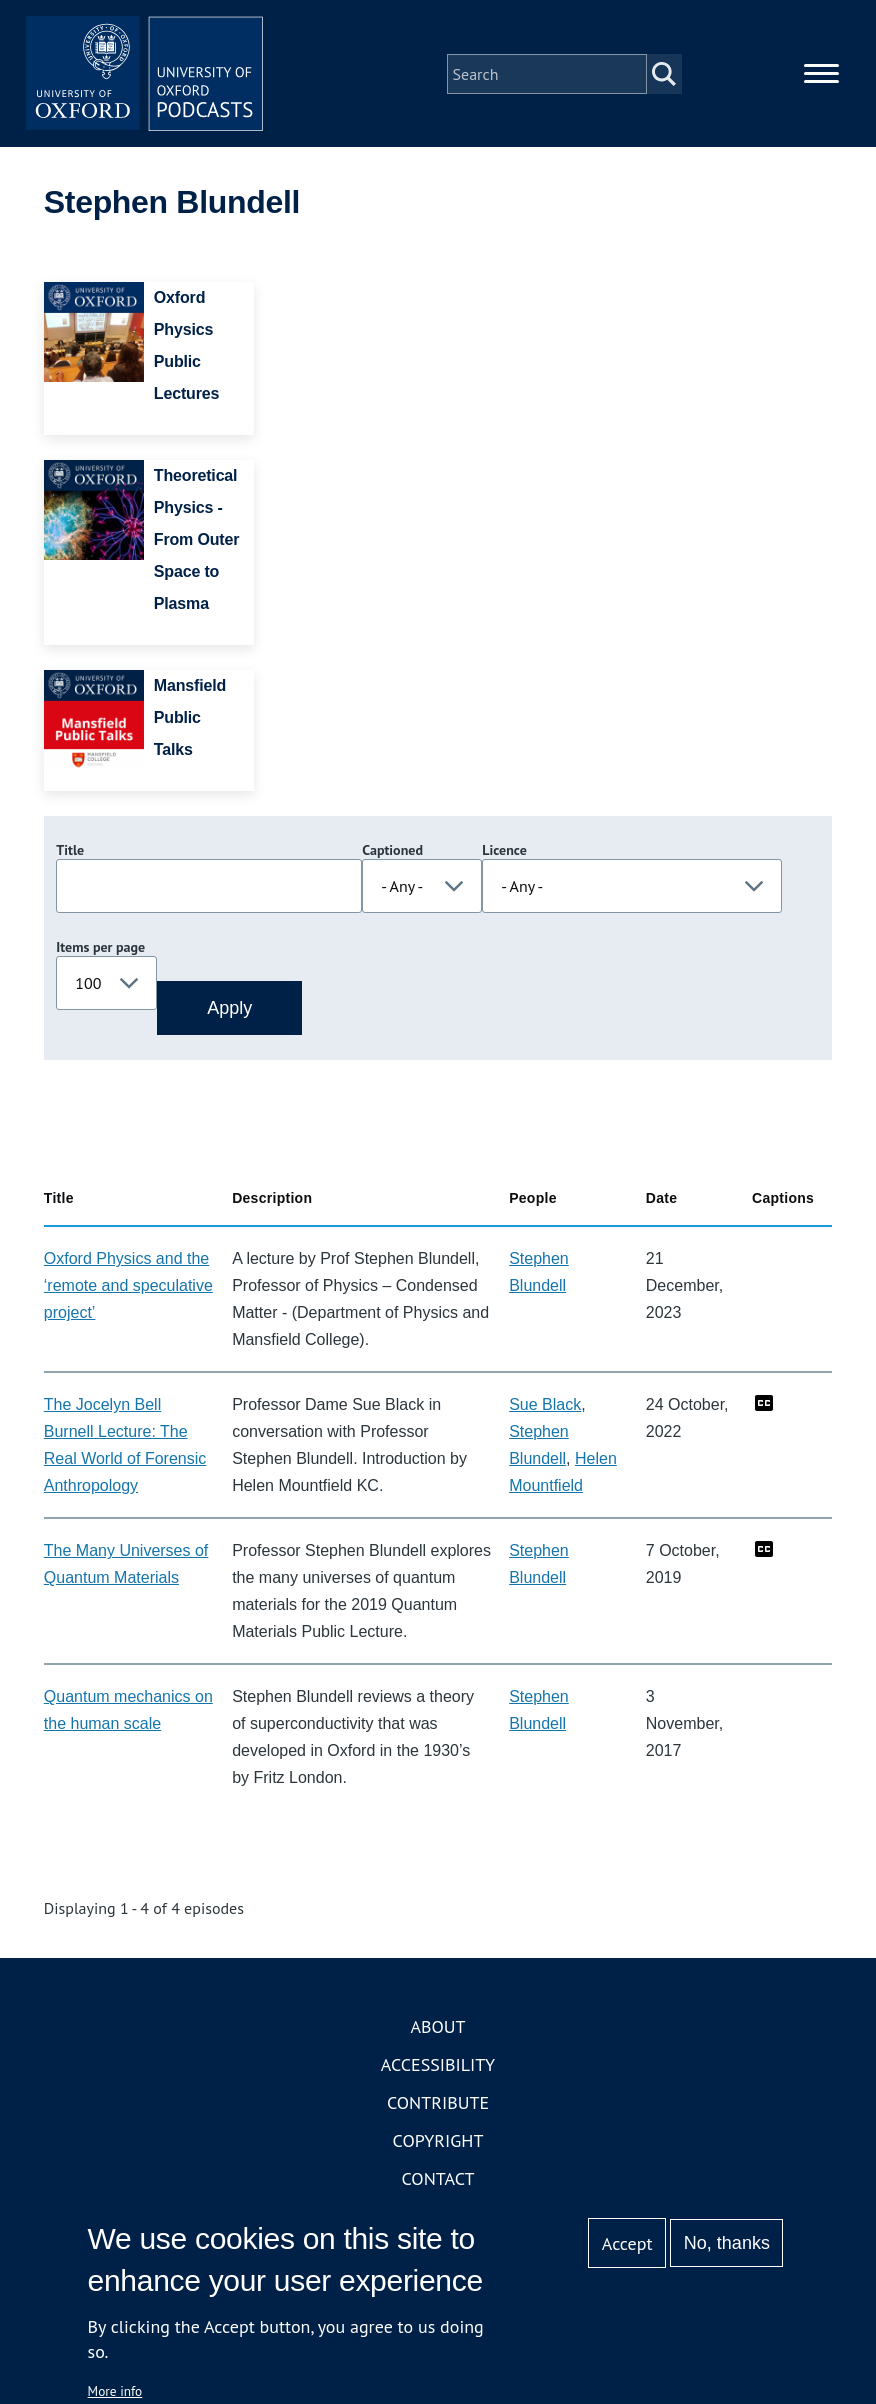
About (437, 2028)
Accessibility (438, 2066)
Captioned (392, 852)
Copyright (438, 2142)
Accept (627, 2243)
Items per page (100, 949)
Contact (438, 2180)
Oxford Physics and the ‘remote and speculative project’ (128, 1287)
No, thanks (727, 2243)
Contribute (438, 2104)
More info (115, 2391)
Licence (504, 852)
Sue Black (545, 1406)
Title (70, 852)
